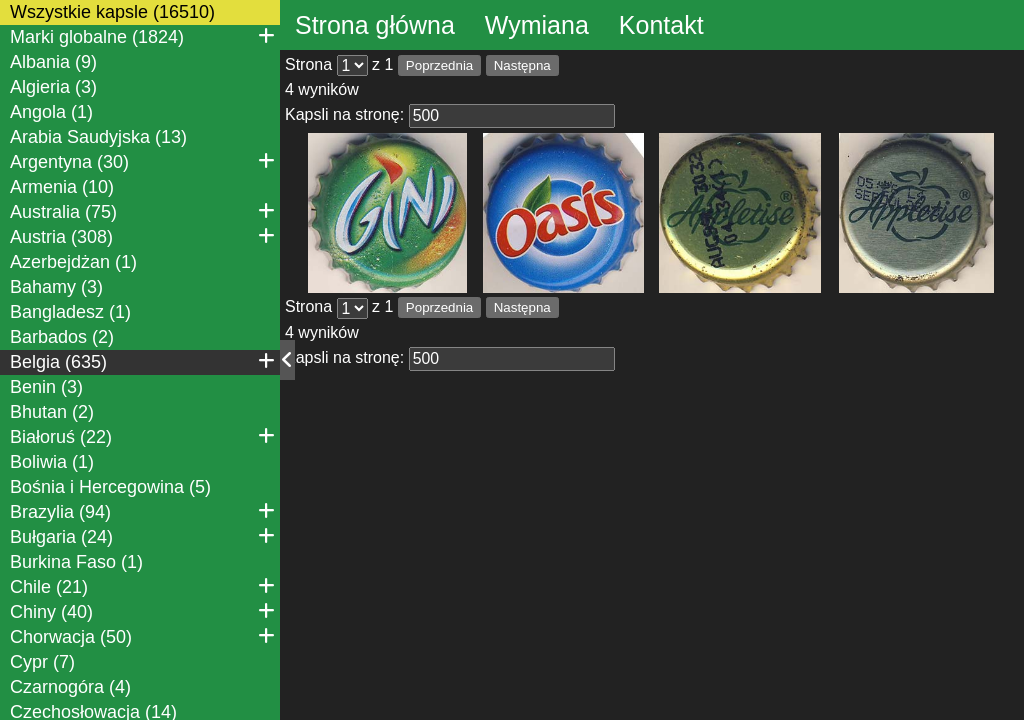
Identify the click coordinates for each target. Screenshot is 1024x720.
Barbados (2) (62, 337)
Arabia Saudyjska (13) (98, 137)
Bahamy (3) (56, 287)
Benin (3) (46, 387)
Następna (522, 65)
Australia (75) (142, 211)
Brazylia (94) (142, 511)
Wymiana (537, 25)
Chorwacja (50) (142, 636)
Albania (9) (53, 62)
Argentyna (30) (142, 161)
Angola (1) (51, 112)
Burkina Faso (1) (76, 562)
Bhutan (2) (52, 412)
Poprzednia (439, 65)
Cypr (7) (42, 662)
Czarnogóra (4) (70, 687)
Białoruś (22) (142, 436)
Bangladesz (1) (70, 312)
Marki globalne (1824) (142, 36)
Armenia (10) (62, 187)
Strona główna (375, 25)
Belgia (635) (142, 361)
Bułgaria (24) (142, 536)
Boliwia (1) (52, 462)
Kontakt (661, 25)
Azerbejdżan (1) (73, 262)
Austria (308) (142, 236)
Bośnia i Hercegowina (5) (110, 487)
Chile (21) (142, 586)
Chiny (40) (142, 611)
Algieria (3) (53, 87)
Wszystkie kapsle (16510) (112, 12)
